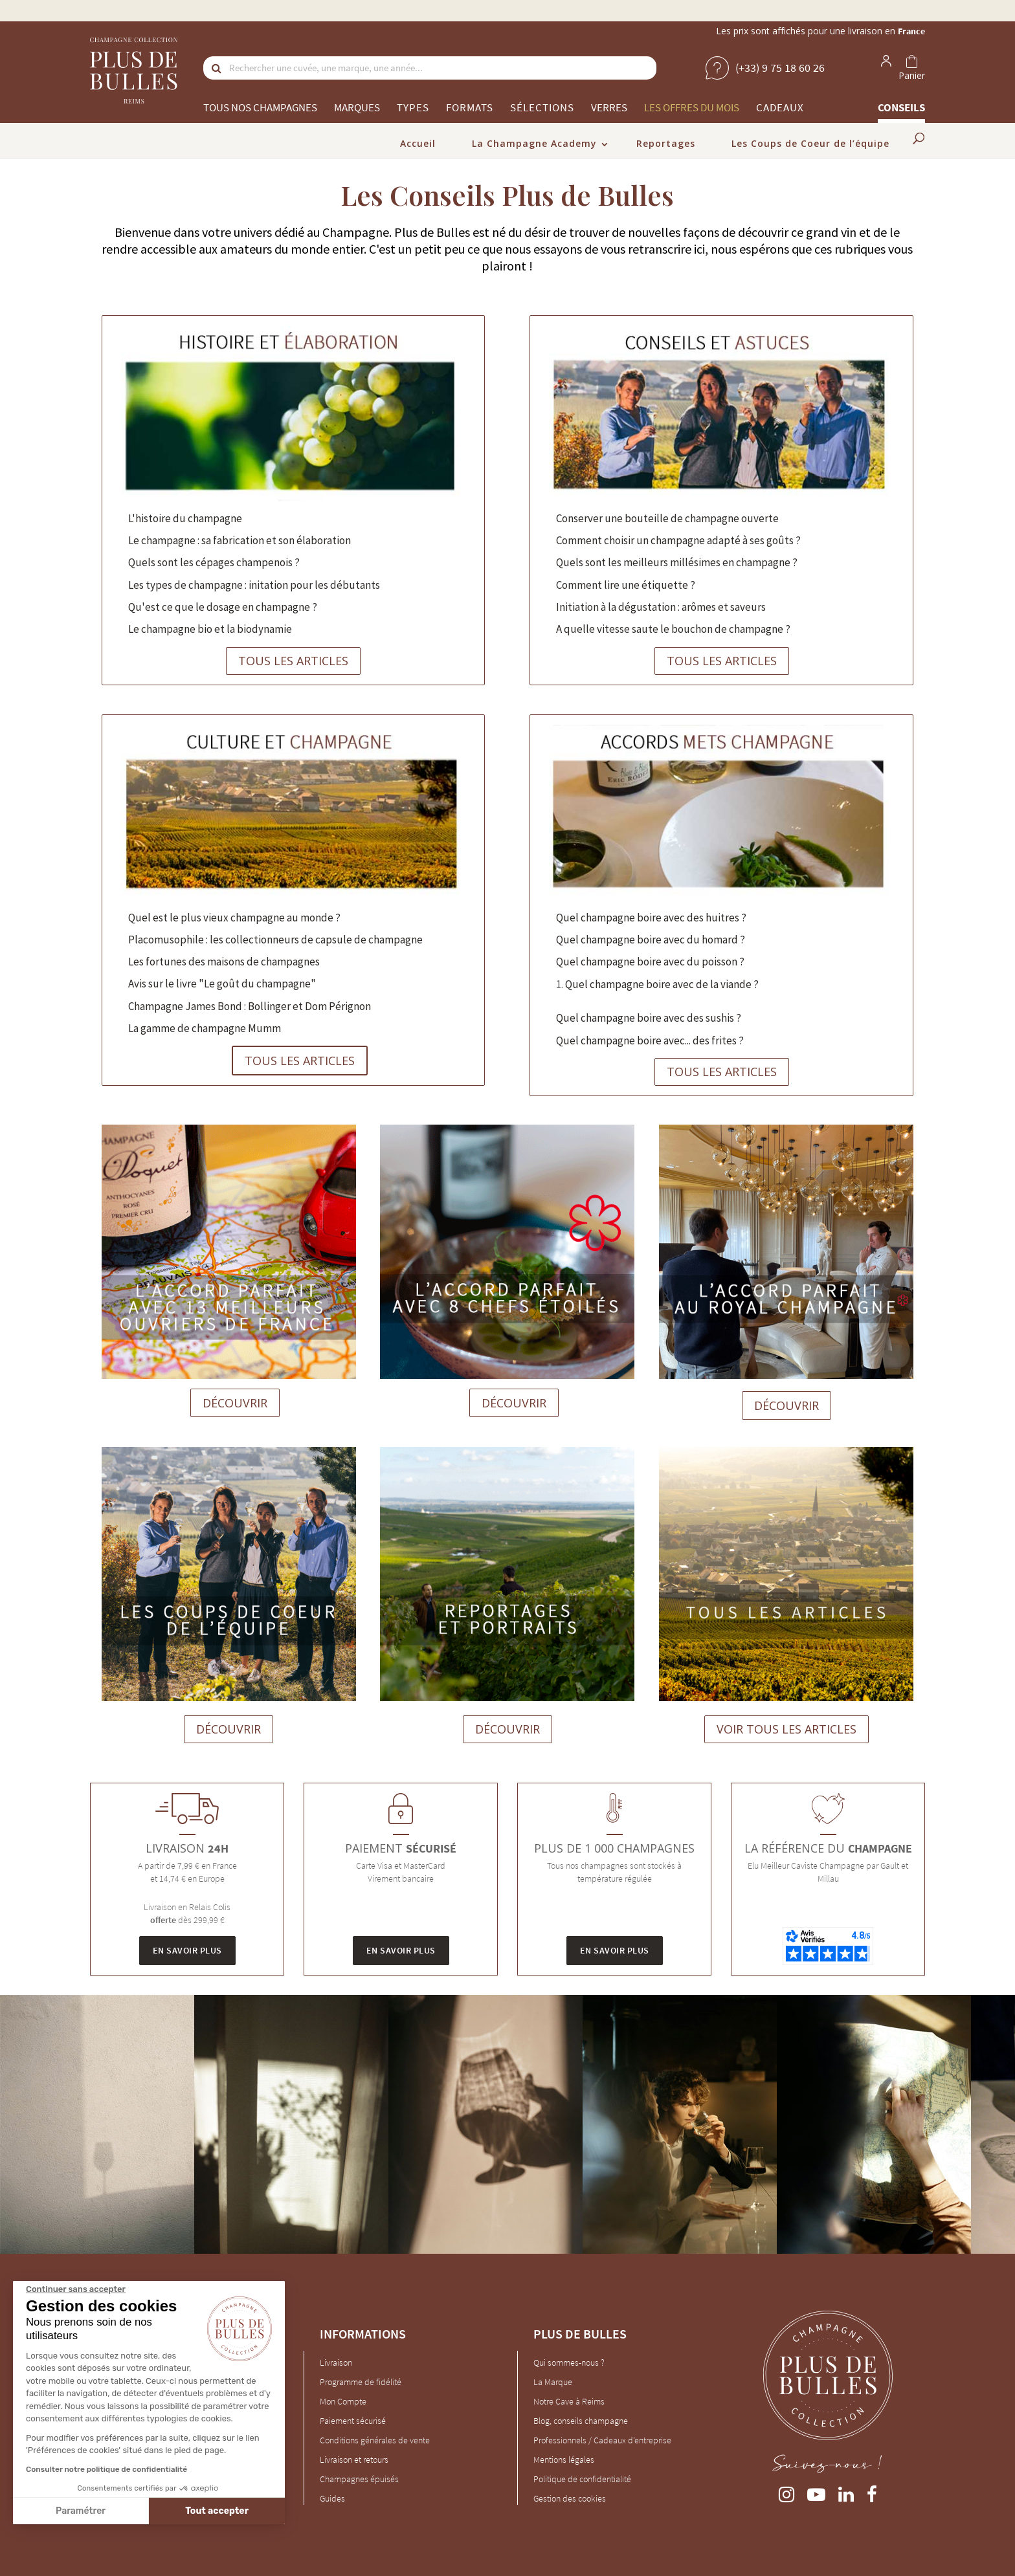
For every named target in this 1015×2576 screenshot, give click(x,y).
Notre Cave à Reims (569, 2401)
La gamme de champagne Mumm (204, 1028)
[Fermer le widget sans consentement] (75, 2289)
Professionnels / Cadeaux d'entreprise (602, 2440)
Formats (469, 107)
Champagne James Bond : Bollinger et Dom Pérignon (249, 1006)
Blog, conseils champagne (580, 2421)
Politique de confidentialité (582, 2479)
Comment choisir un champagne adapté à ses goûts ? (678, 540)
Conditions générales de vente (375, 2440)
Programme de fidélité (360, 2382)
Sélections (542, 107)
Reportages (665, 143)
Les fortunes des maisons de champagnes (224, 961)
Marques (357, 107)
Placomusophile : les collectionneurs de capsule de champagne (275, 939)
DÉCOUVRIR (235, 1403)
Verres (609, 107)
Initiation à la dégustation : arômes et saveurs (661, 607)
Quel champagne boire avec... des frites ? (650, 1040)
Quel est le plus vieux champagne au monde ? (234, 917)
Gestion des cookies (569, 2498)
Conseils (901, 107)
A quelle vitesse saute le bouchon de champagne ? (673, 629)
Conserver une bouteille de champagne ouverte (667, 518)
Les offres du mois (691, 107)
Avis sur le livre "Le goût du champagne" (222, 983)
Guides (332, 2498)
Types (413, 107)
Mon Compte (343, 2401)
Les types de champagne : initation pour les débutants (254, 585)
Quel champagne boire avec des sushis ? (648, 1018)
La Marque (552, 2382)
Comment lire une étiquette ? (625, 585)
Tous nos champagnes (260, 107)
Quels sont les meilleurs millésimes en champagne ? (677, 562)
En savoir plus (187, 1950)
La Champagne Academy (534, 143)
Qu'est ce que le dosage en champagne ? (222, 607)
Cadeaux (780, 107)
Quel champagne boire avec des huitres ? (651, 917)
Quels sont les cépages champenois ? (214, 562)
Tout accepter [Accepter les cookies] (217, 2510)
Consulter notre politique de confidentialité (106, 2469)
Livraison (336, 2362)
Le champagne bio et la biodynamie (210, 629)
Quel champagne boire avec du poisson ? (650, 961)
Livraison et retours (354, 2459)
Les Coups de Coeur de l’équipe (810, 143)
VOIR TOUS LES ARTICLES (786, 1729)
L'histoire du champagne (185, 518)
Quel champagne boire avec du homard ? (650, 939)
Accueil (418, 143)
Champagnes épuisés (359, 2479)
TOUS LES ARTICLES (293, 660)
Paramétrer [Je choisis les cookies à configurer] (81, 2510)
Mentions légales (563, 2459)
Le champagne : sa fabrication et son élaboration (239, 540)
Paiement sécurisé (353, 2421)
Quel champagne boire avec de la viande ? (662, 984)
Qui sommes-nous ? (569, 2362)
